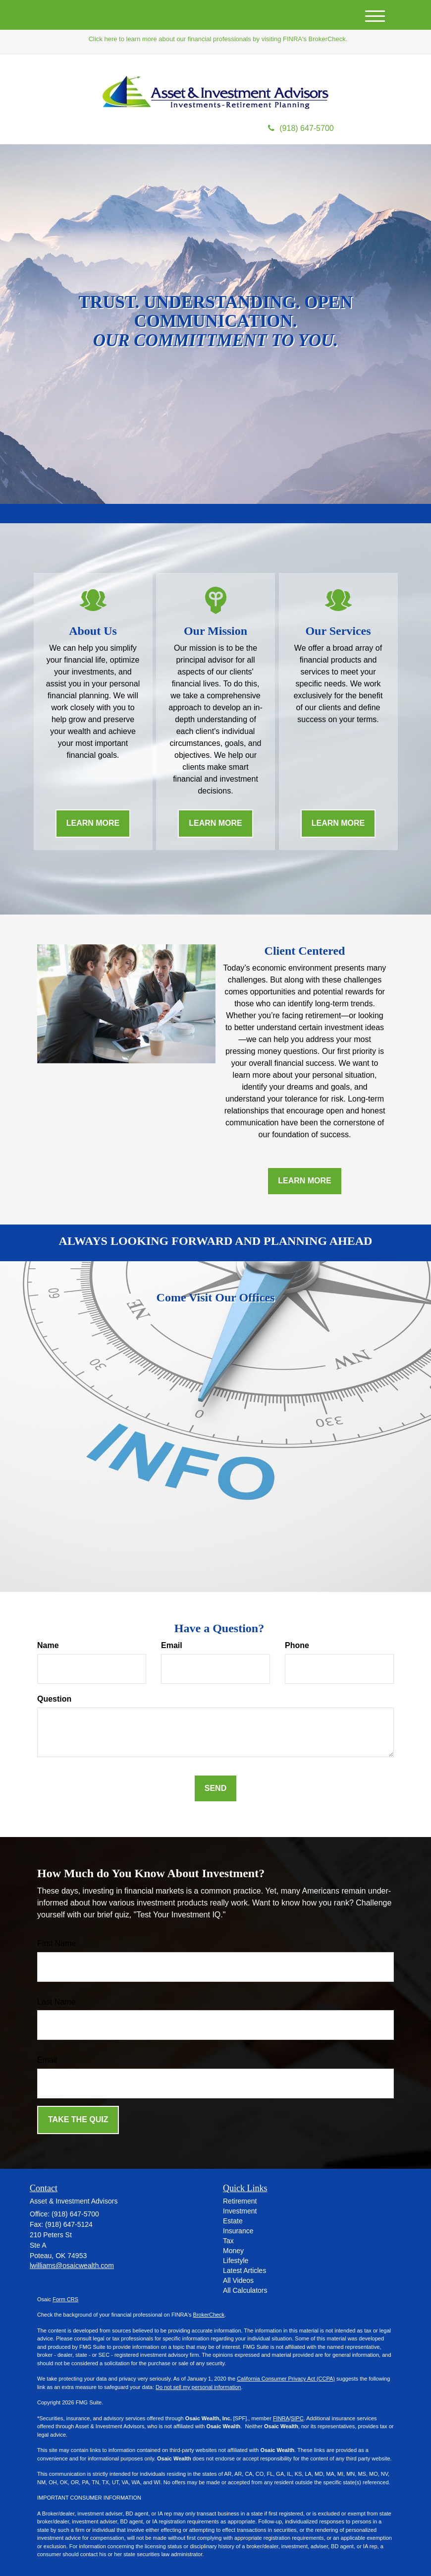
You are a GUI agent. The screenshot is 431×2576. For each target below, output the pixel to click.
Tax (228, 2241)
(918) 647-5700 (300, 128)
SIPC (297, 2418)
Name (48, 1645)
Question (54, 1699)
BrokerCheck (209, 2315)
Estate (233, 2221)
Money (233, 2251)
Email (171, 1645)
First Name (56, 1943)
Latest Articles (244, 2270)
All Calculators (245, 2290)
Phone (297, 1645)
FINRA (281, 2418)
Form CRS (65, 2299)
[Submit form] (215, 1789)
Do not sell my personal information (198, 2387)
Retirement (240, 2201)
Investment (240, 2211)
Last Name (56, 2002)
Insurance (238, 2231)
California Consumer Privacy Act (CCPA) (286, 2379)
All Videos (238, 2280)
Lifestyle (235, 2261)
